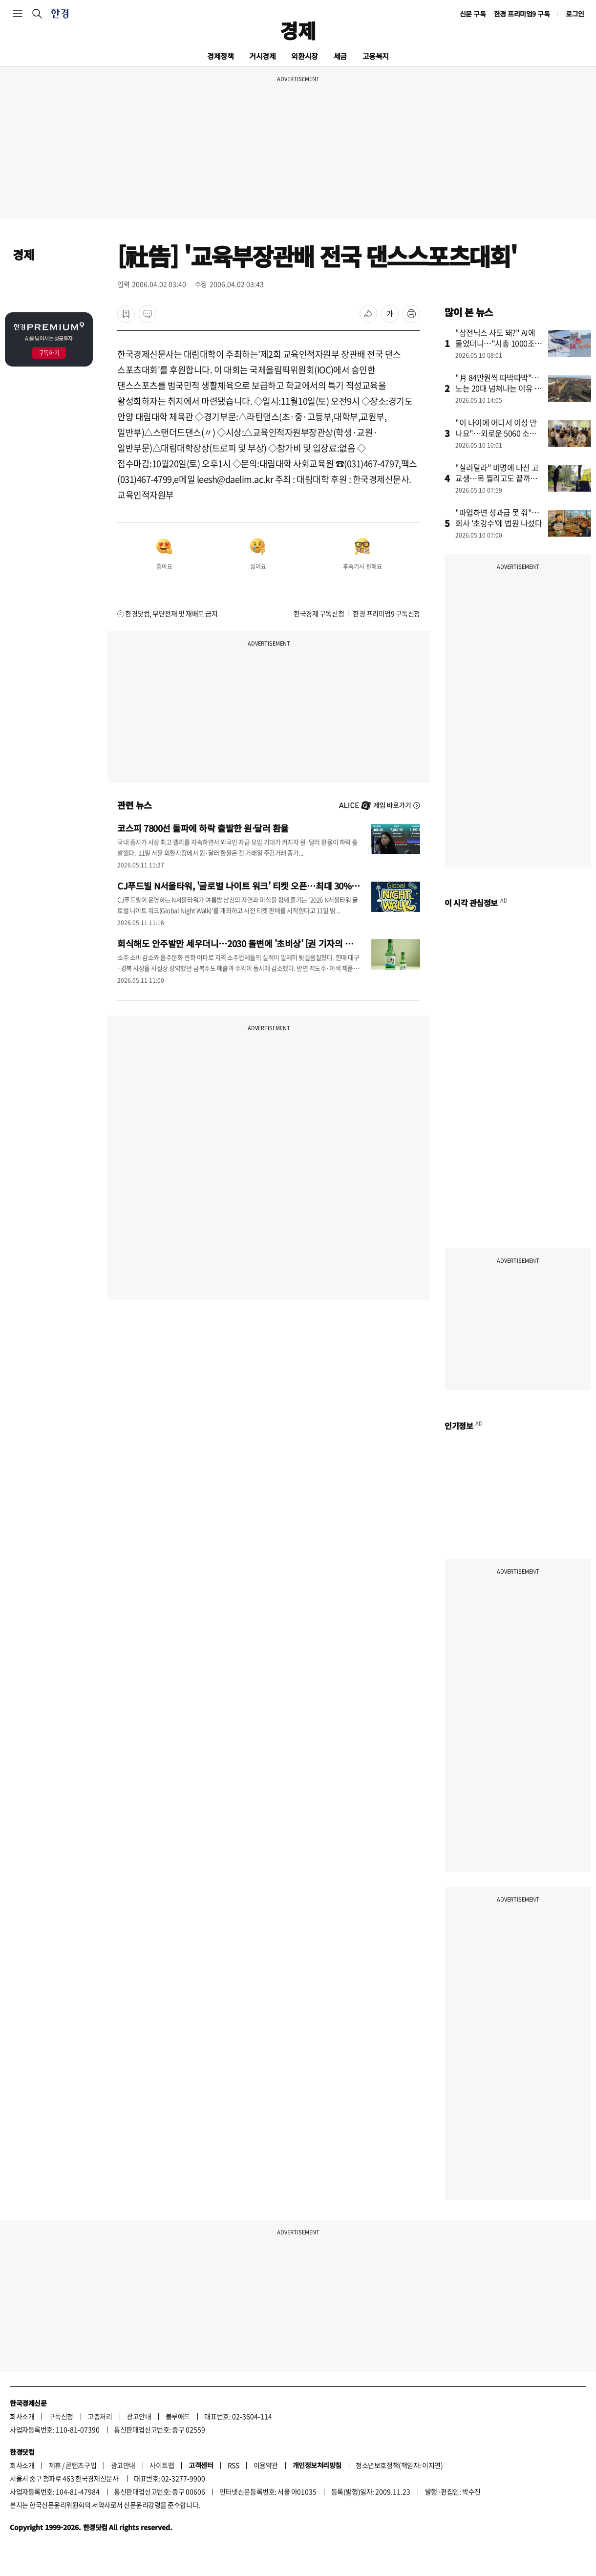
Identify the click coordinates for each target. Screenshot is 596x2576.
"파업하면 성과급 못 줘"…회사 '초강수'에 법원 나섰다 (498, 517)
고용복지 (375, 56)
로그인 (575, 14)
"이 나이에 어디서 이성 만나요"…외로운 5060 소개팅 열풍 (496, 433)
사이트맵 (161, 2465)
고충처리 (99, 2416)
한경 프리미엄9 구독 (522, 14)
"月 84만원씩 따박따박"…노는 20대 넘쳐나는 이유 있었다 (498, 388)
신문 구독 (473, 14)
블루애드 (178, 2416)
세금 (340, 56)
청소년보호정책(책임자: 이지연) (399, 2465)
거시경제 (262, 56)
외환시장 (304, 56)
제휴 (55, 2465)
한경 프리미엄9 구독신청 (386, 613)
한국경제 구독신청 (319, 613)
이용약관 (266, 2465)
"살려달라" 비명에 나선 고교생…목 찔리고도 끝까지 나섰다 (497, 478)
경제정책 (220, 56)
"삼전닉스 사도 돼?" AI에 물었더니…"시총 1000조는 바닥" (498, 343)
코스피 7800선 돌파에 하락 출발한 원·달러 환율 (203, 828)
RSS (233, 2465)
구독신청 (61, 2416)
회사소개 (22, 2416)
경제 (298, 30)
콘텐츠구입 (80, 2465)
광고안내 (139, 2416)
